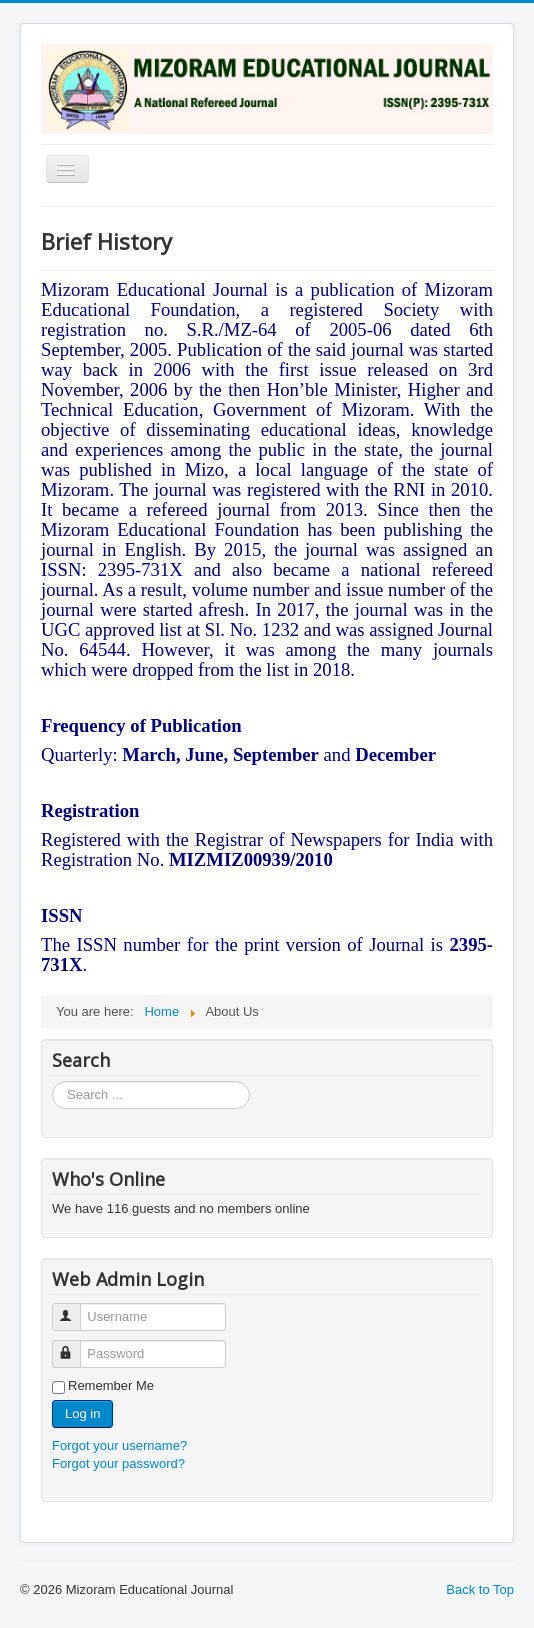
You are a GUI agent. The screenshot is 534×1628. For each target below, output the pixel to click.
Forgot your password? (118, 1463)
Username (75, 1308)
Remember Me (111, 1385)
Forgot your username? (119, 1445)
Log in (82, 1413)
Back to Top (480, 1589)
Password (75, 1345)
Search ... (52, 1081)
